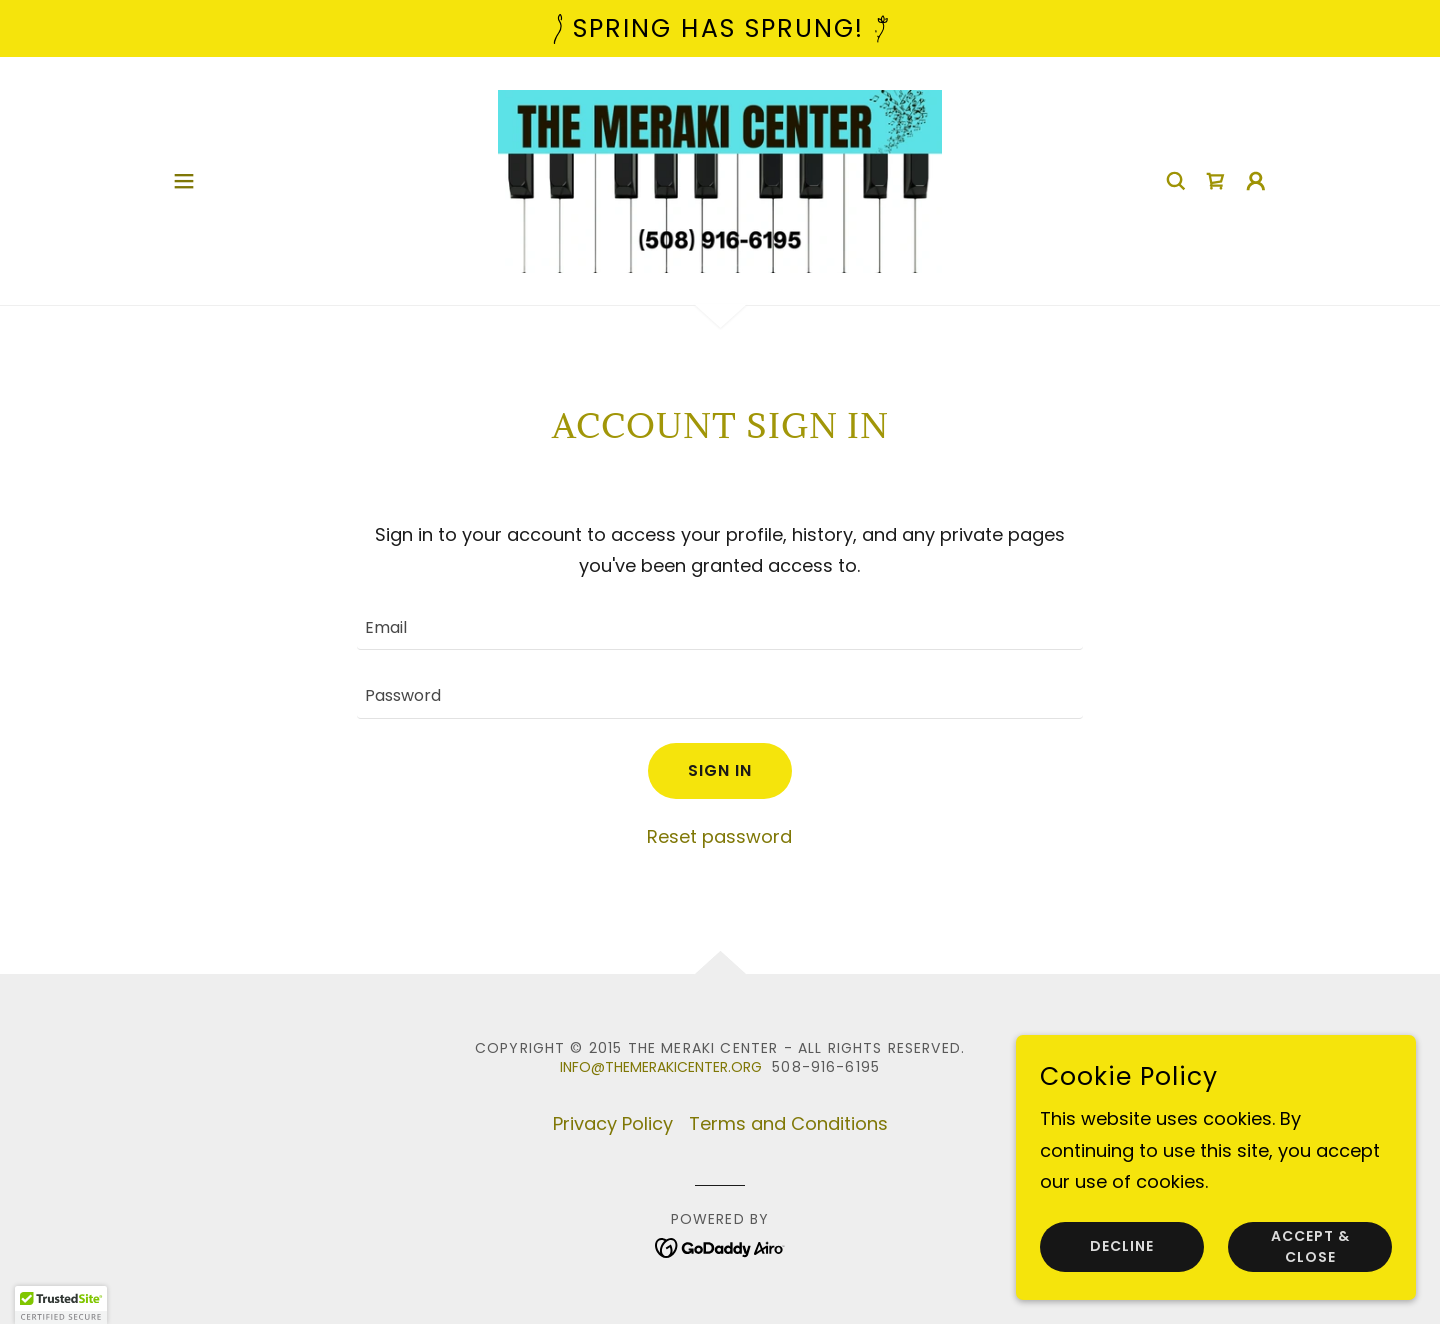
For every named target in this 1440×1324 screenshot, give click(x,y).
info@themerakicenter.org (661, 1067)
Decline (1122, 1247)
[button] (184, 181)
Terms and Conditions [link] (788, 1123)
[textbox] (719, 628)
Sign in (720, 770)
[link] (720, 179)
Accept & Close (1310, 1246)
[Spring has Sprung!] (720, 28)
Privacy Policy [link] (613, 1123)
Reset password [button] (719, 836)
